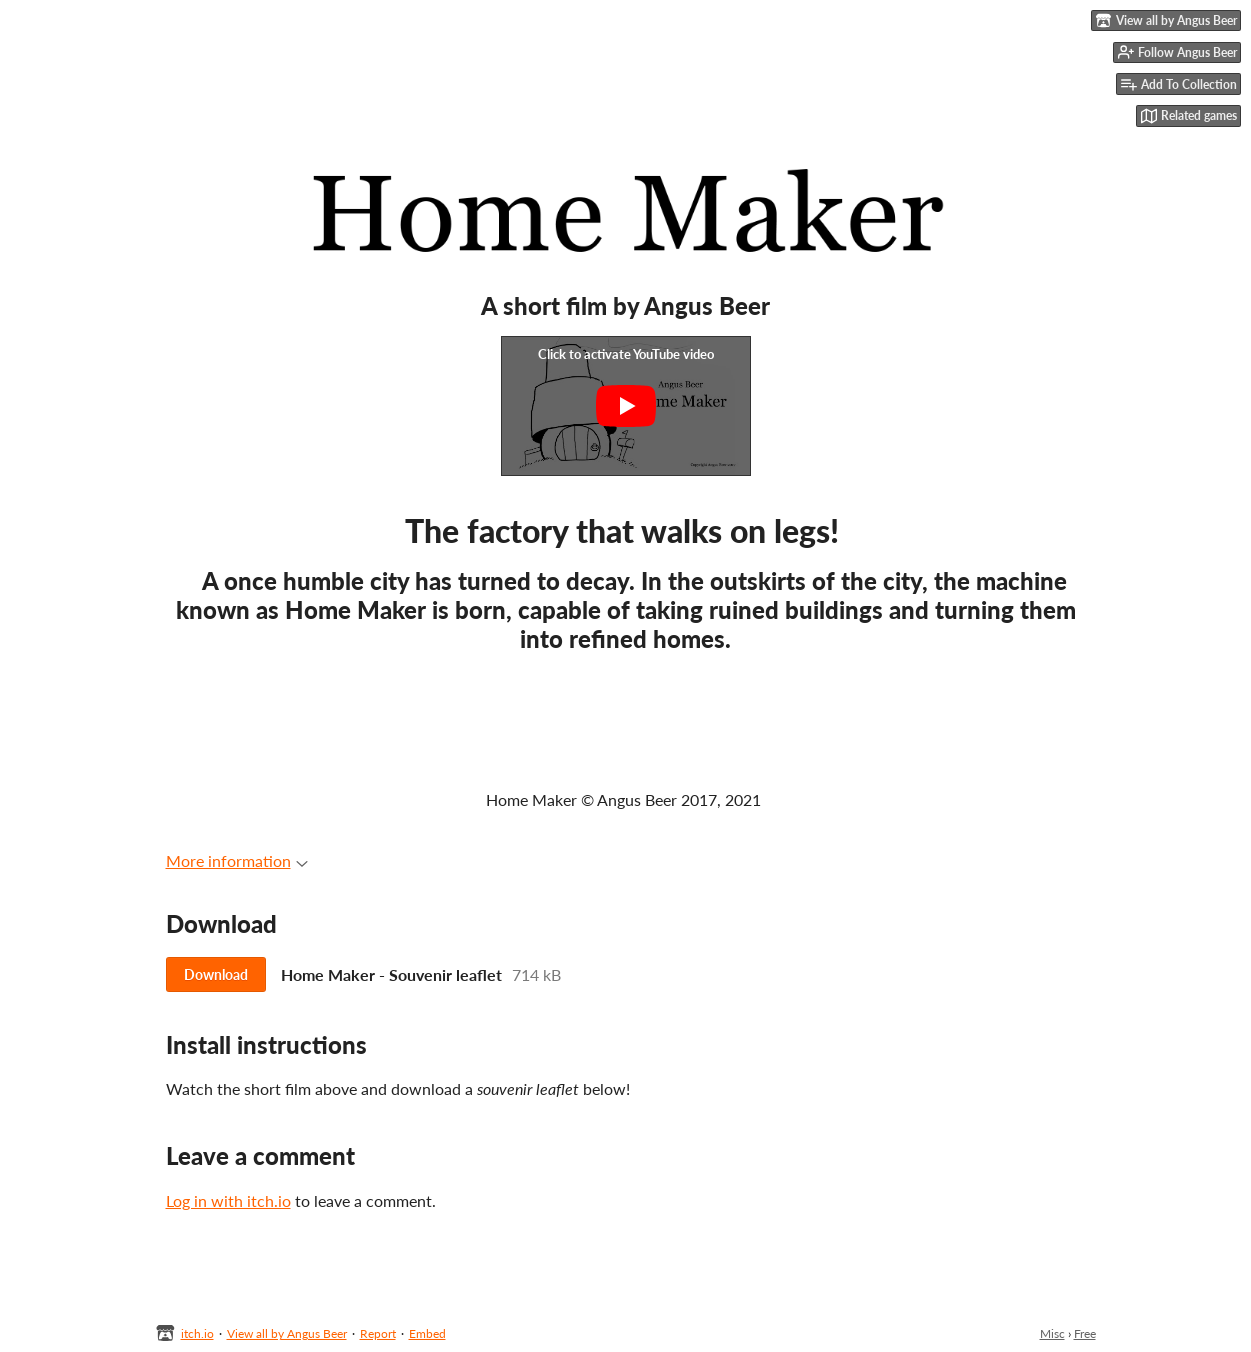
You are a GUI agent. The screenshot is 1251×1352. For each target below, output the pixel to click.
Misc (1052, 1333)
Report (378, 1333)
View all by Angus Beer (287, 1333)
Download (216, 974)
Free (1085, 1333)
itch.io (197, 1333)
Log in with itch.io (228, 1200)
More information (237, 860)
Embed (427, 1333)
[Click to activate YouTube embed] (626, 406)
